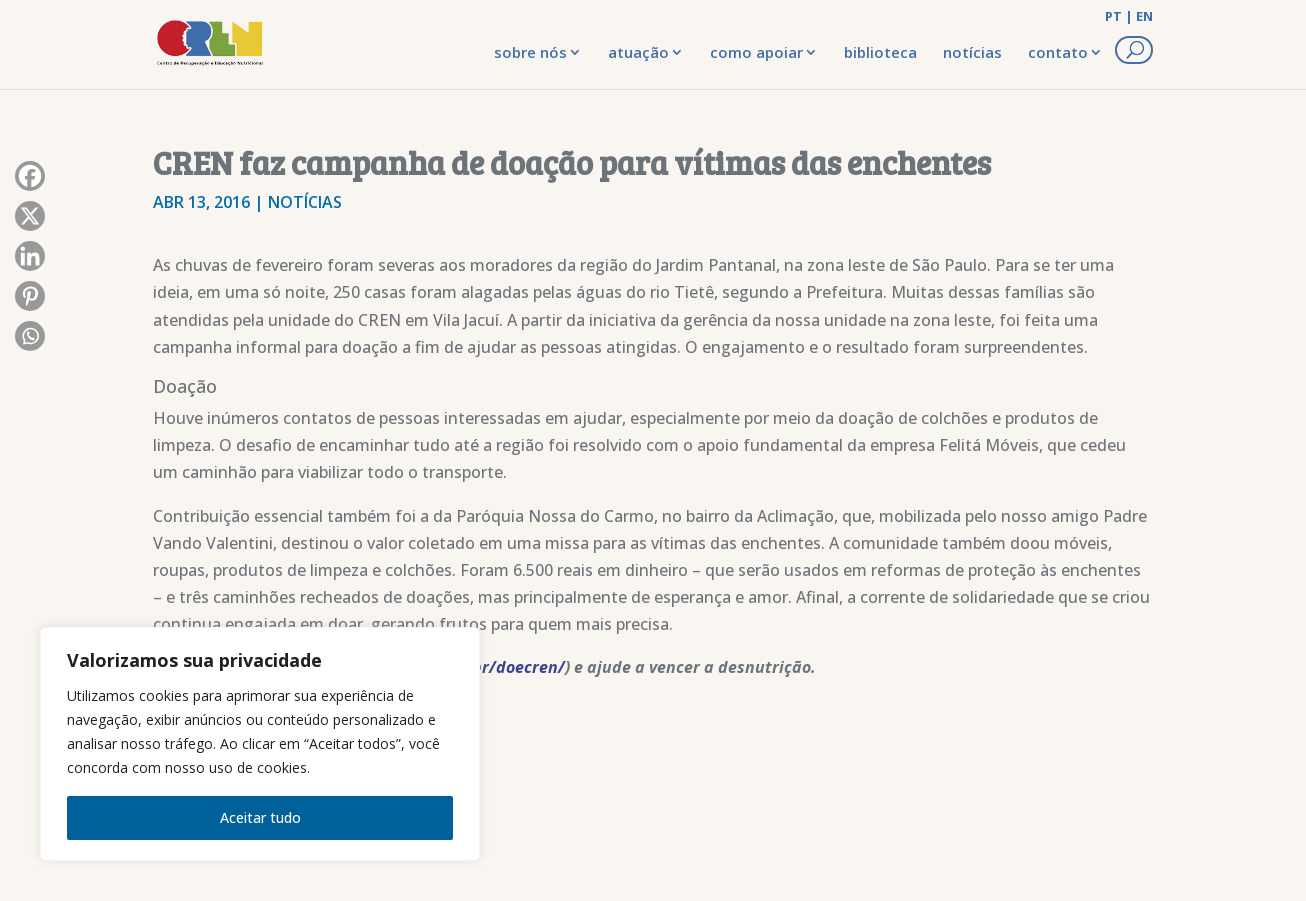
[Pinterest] (30, 301)
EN (1144, 16)
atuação (638, 52)
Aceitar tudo (260, 817)
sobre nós (530, 52)
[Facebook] (30, 181)
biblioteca (880, 52)
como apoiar (756, 52)
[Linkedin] (30, 261)
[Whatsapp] (30, 341)
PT (1113, 16)
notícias (972, 52)
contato (1058, 52)
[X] (30, 221)
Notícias (305, 202)
